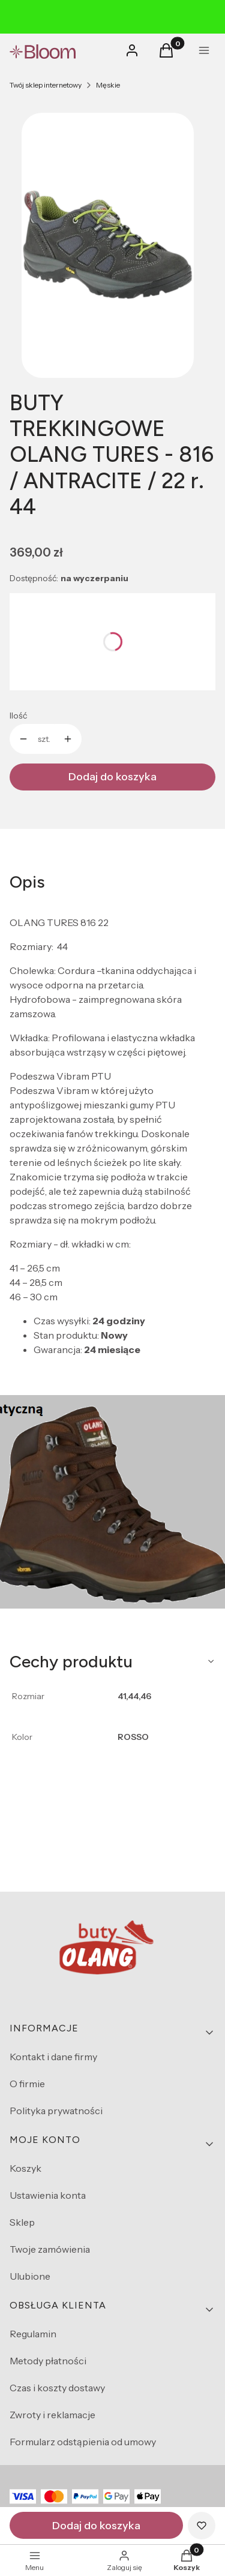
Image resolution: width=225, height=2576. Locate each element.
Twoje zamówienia (50, 2249)
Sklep (22, 2222)
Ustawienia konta (48, 2195)
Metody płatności (48, 2361)
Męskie (108, 84)
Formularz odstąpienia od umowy (83, 2442)
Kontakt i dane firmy (53, 2057)
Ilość (18, 715)
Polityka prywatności (56, 2111)
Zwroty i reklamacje (52, 2415)
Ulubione (30, 2276)
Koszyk (25, 2168)
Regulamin (33, 2334)
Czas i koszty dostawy (57, 2388)
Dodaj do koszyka (112, 776)
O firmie (27, 2084)
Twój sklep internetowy (46, 84)
